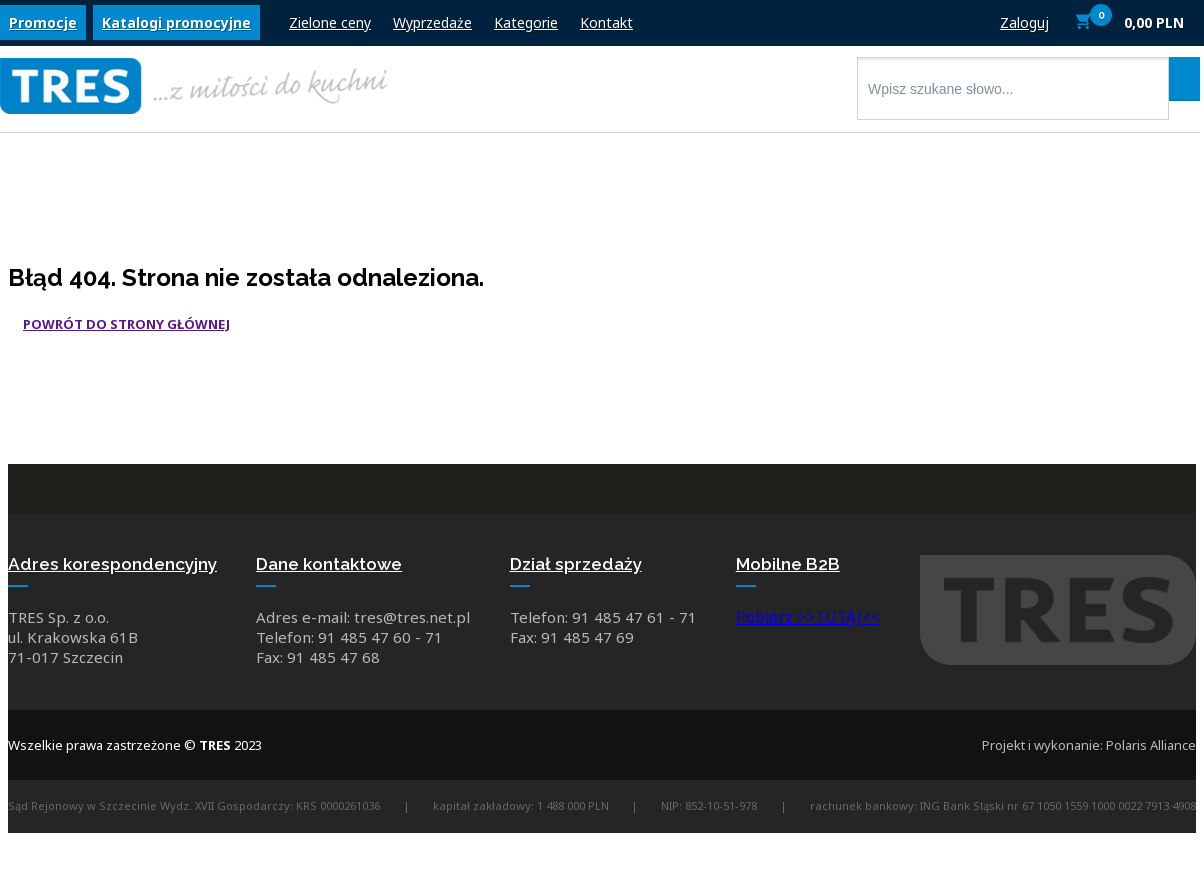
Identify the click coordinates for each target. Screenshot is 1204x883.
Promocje (43, 27)
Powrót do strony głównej (126, 324)
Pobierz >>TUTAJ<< (810, 625)
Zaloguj (1024, 27)
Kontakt (606, 27)
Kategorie (526, 27)
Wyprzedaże (432, 27)
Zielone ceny (330, 27)
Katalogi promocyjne (176, 27)
